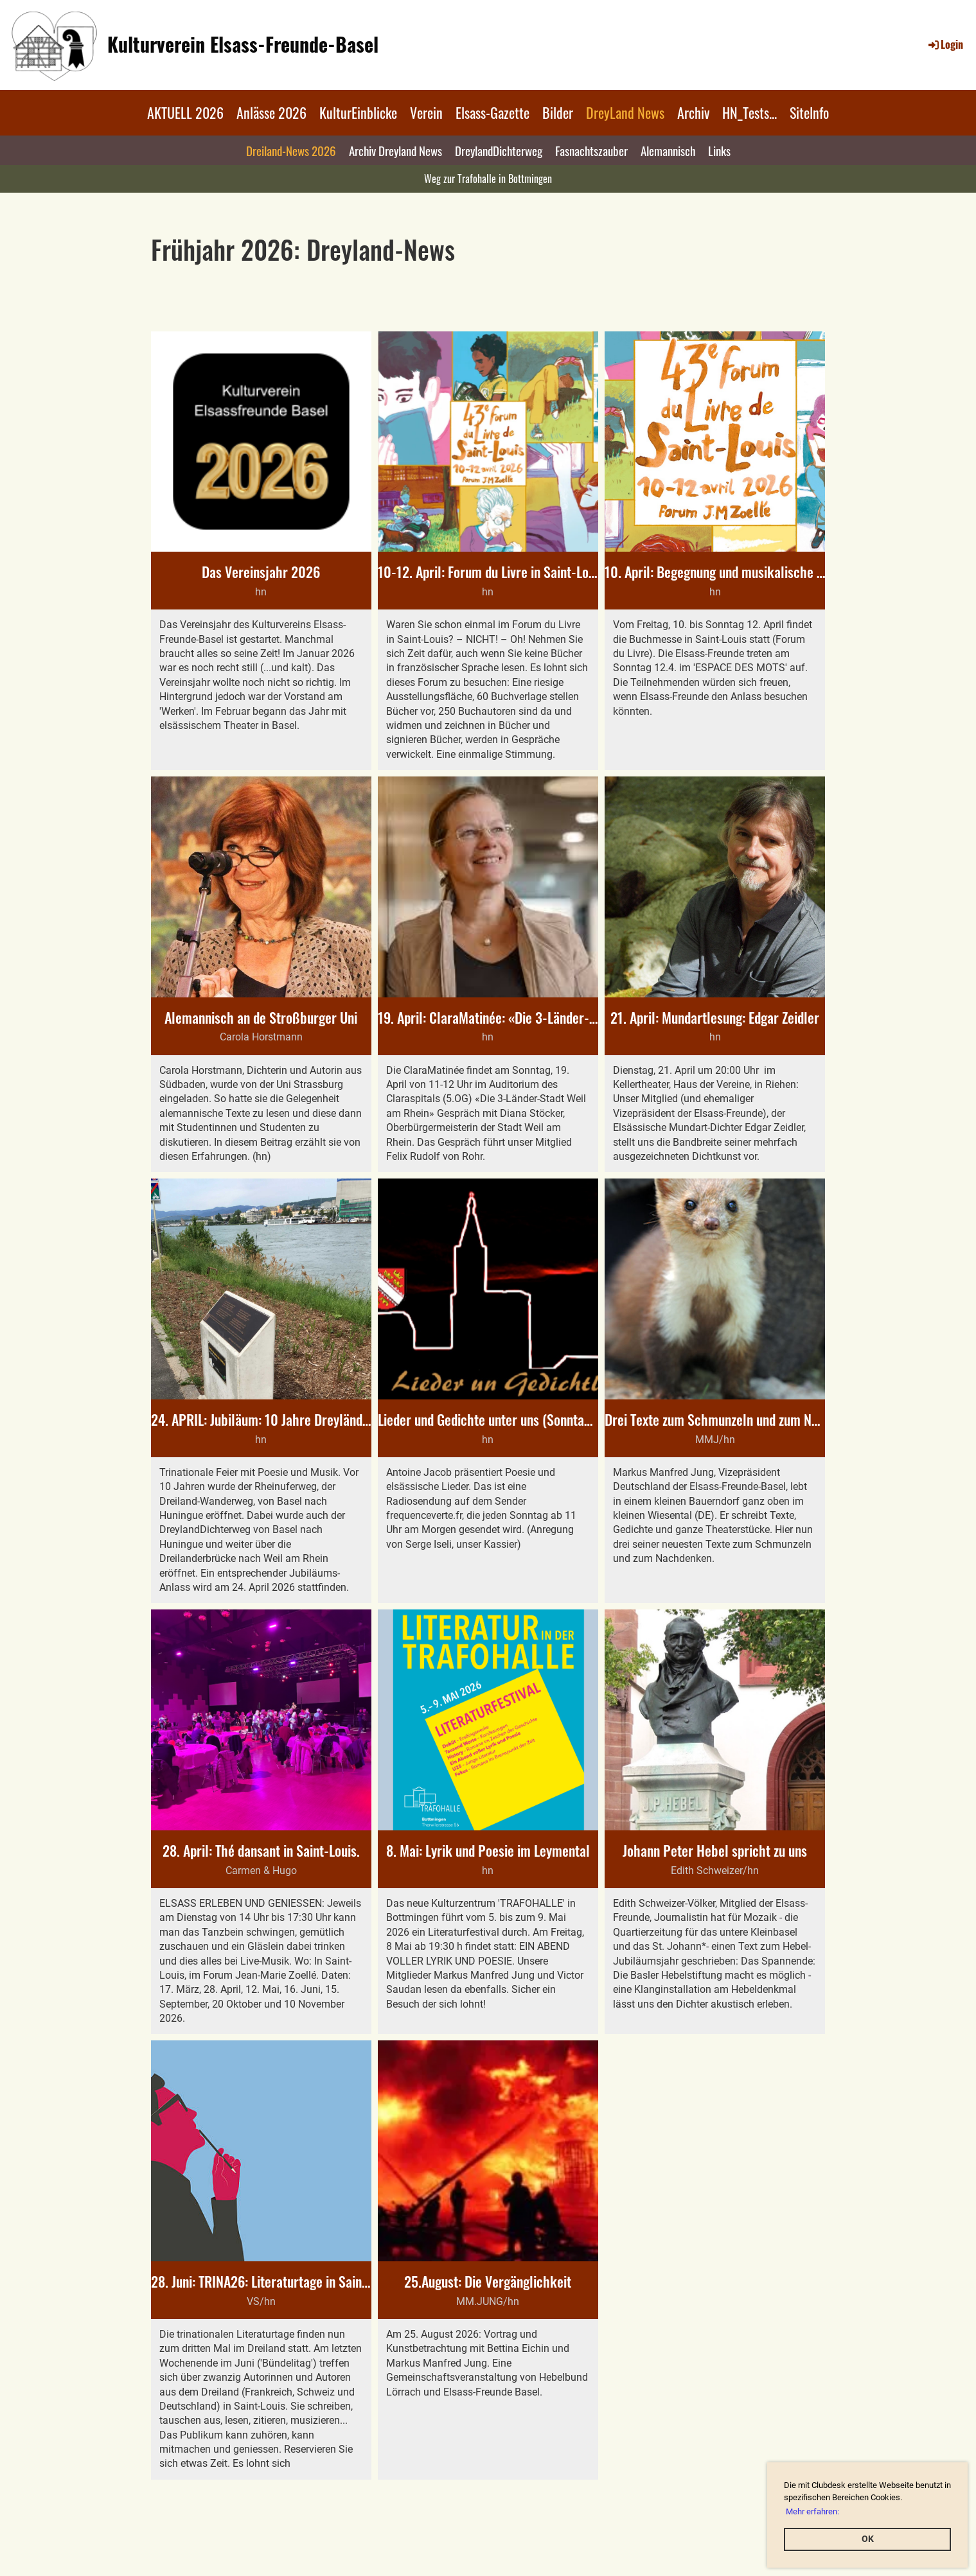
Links (719, 150)
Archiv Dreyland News (395, 150)
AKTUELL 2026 (185, 112)
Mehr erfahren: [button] (812, 2511)
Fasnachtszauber (591, 150)
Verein (426, 112)
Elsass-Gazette (492, 112)
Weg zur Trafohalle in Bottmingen (488, 178)
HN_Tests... (749, 112)
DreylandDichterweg (498, 150)
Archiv (693, 112)
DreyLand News (625, 112)
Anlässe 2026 (271, 112)
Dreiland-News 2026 (291, 150)
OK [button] (868, 2539)
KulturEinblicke (358, 112)
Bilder (557, 112)
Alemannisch (668, 150)
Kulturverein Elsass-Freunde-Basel (242, 44)
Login (945, 44)
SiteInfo (809, 112)
